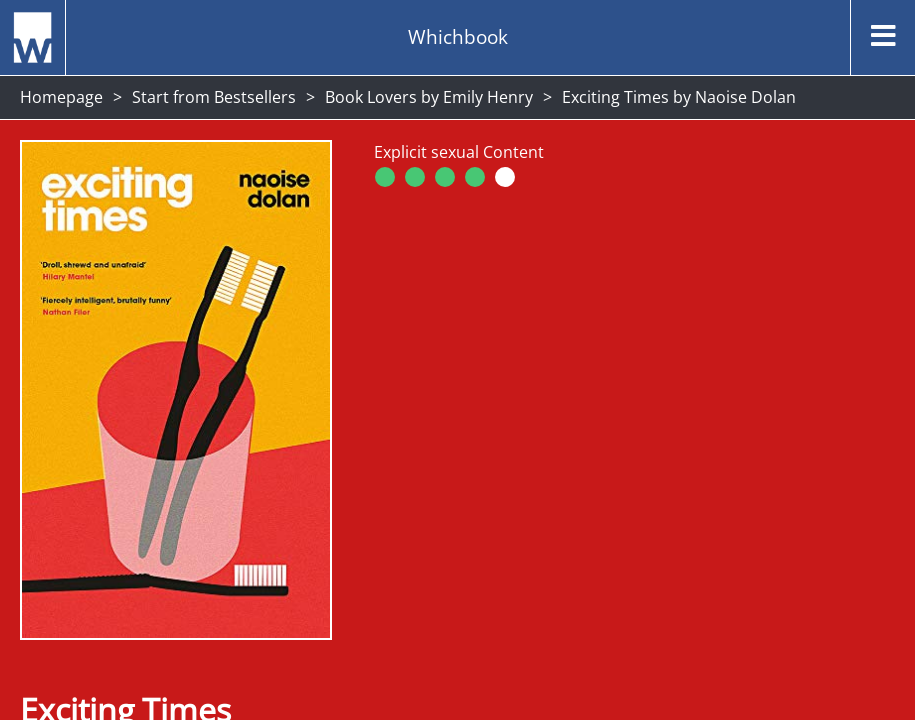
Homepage (61, 97)
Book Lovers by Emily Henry (429, 97)
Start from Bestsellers (214, 97)
